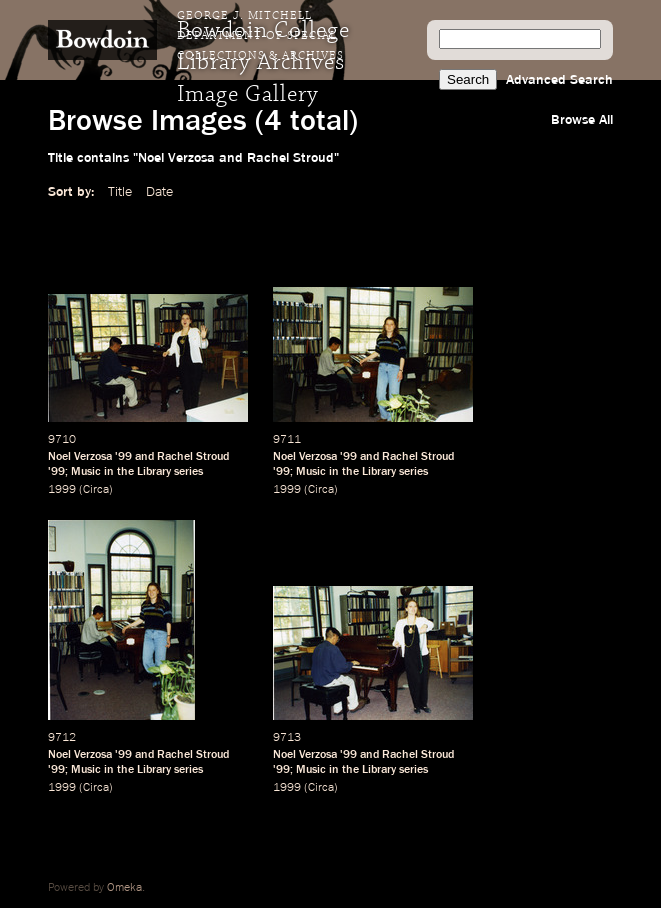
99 (125, 457)
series (188, 472)
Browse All (582, 120)
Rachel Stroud (193, 457)
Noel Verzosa (80, 457)
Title (120, 192)
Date (159, 192)
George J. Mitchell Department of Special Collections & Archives (260, 36)
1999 (62, 490)
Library (154, 472)
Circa (96, 490)
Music (86, 472)
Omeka (124, 888)
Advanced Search (559, 80)
